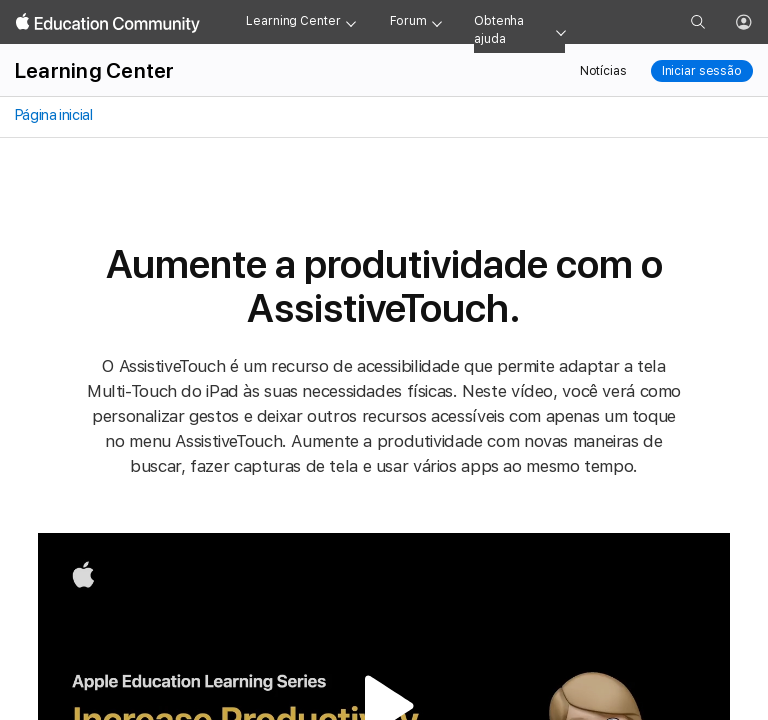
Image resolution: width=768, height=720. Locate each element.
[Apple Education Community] (108, 23)
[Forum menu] (437, 22)
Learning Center (293, 21)
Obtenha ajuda (499, 30)
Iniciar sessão (702, 71)
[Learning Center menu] (351, 22)
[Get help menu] (560, 31)
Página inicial (52, 115)
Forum (408, 21)
